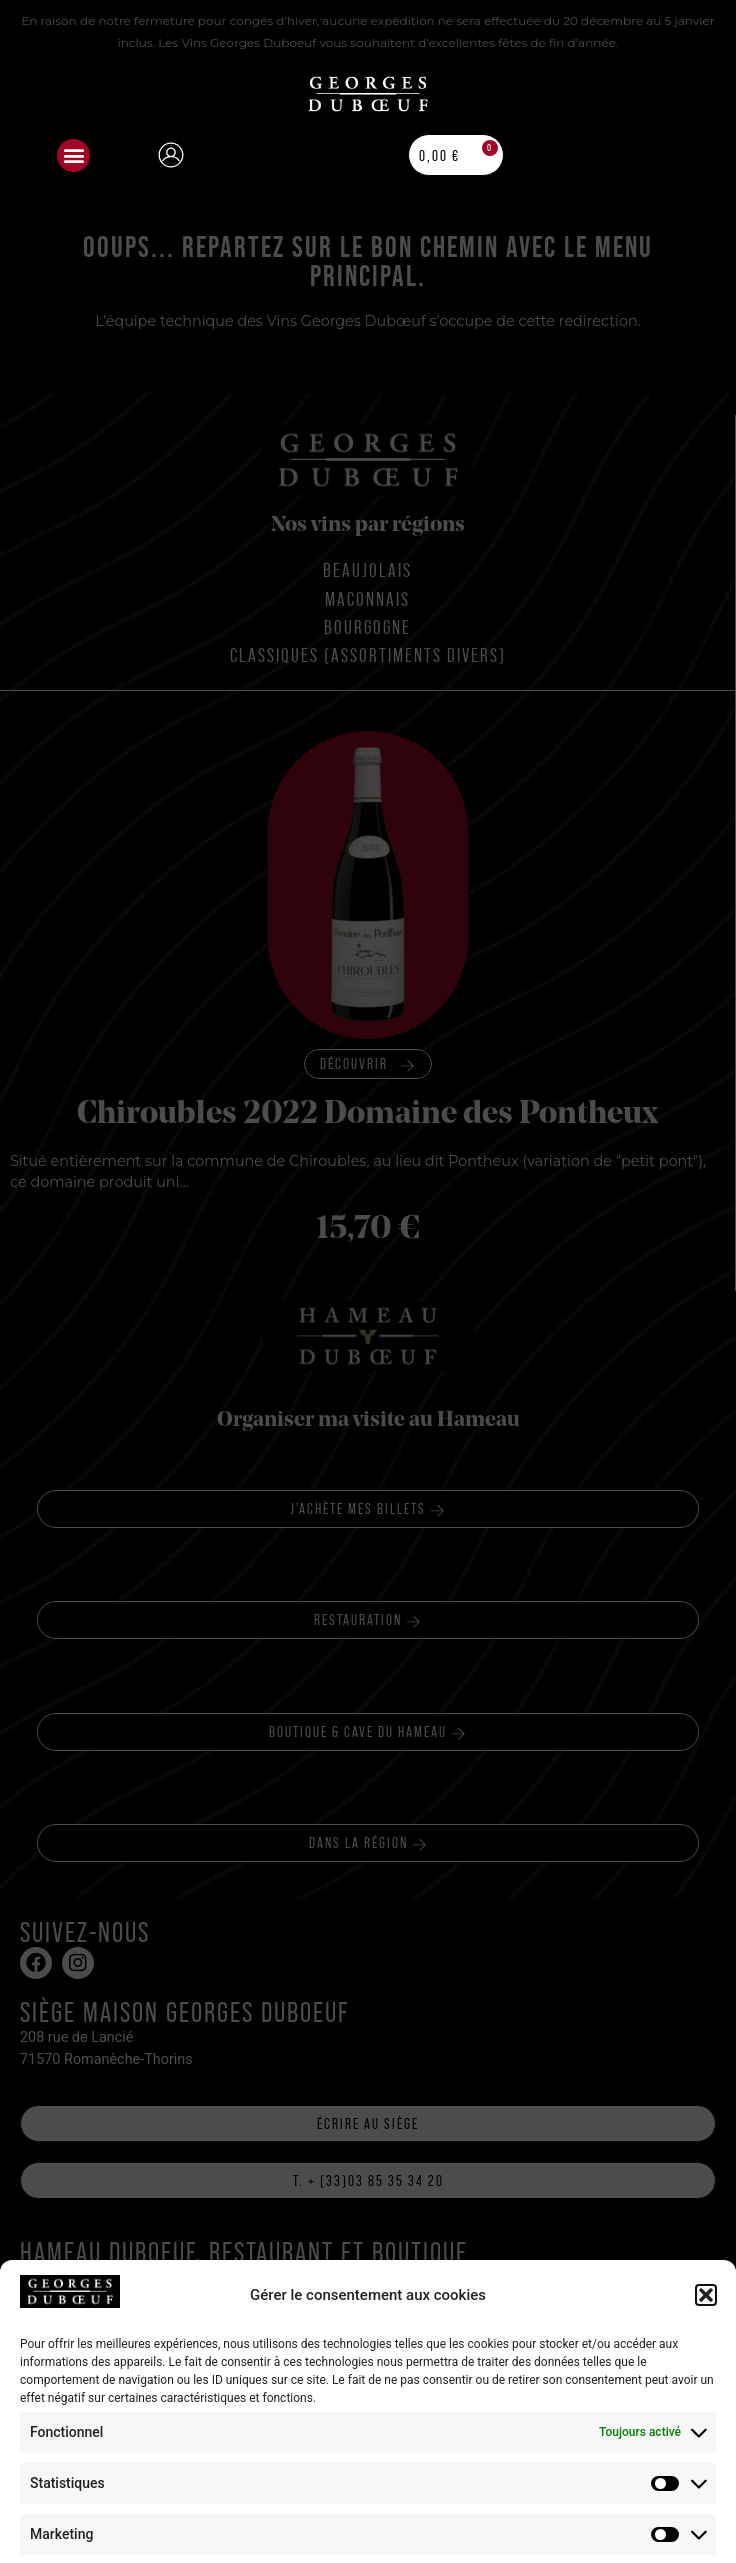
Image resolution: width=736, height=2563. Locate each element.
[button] (73, 155)
